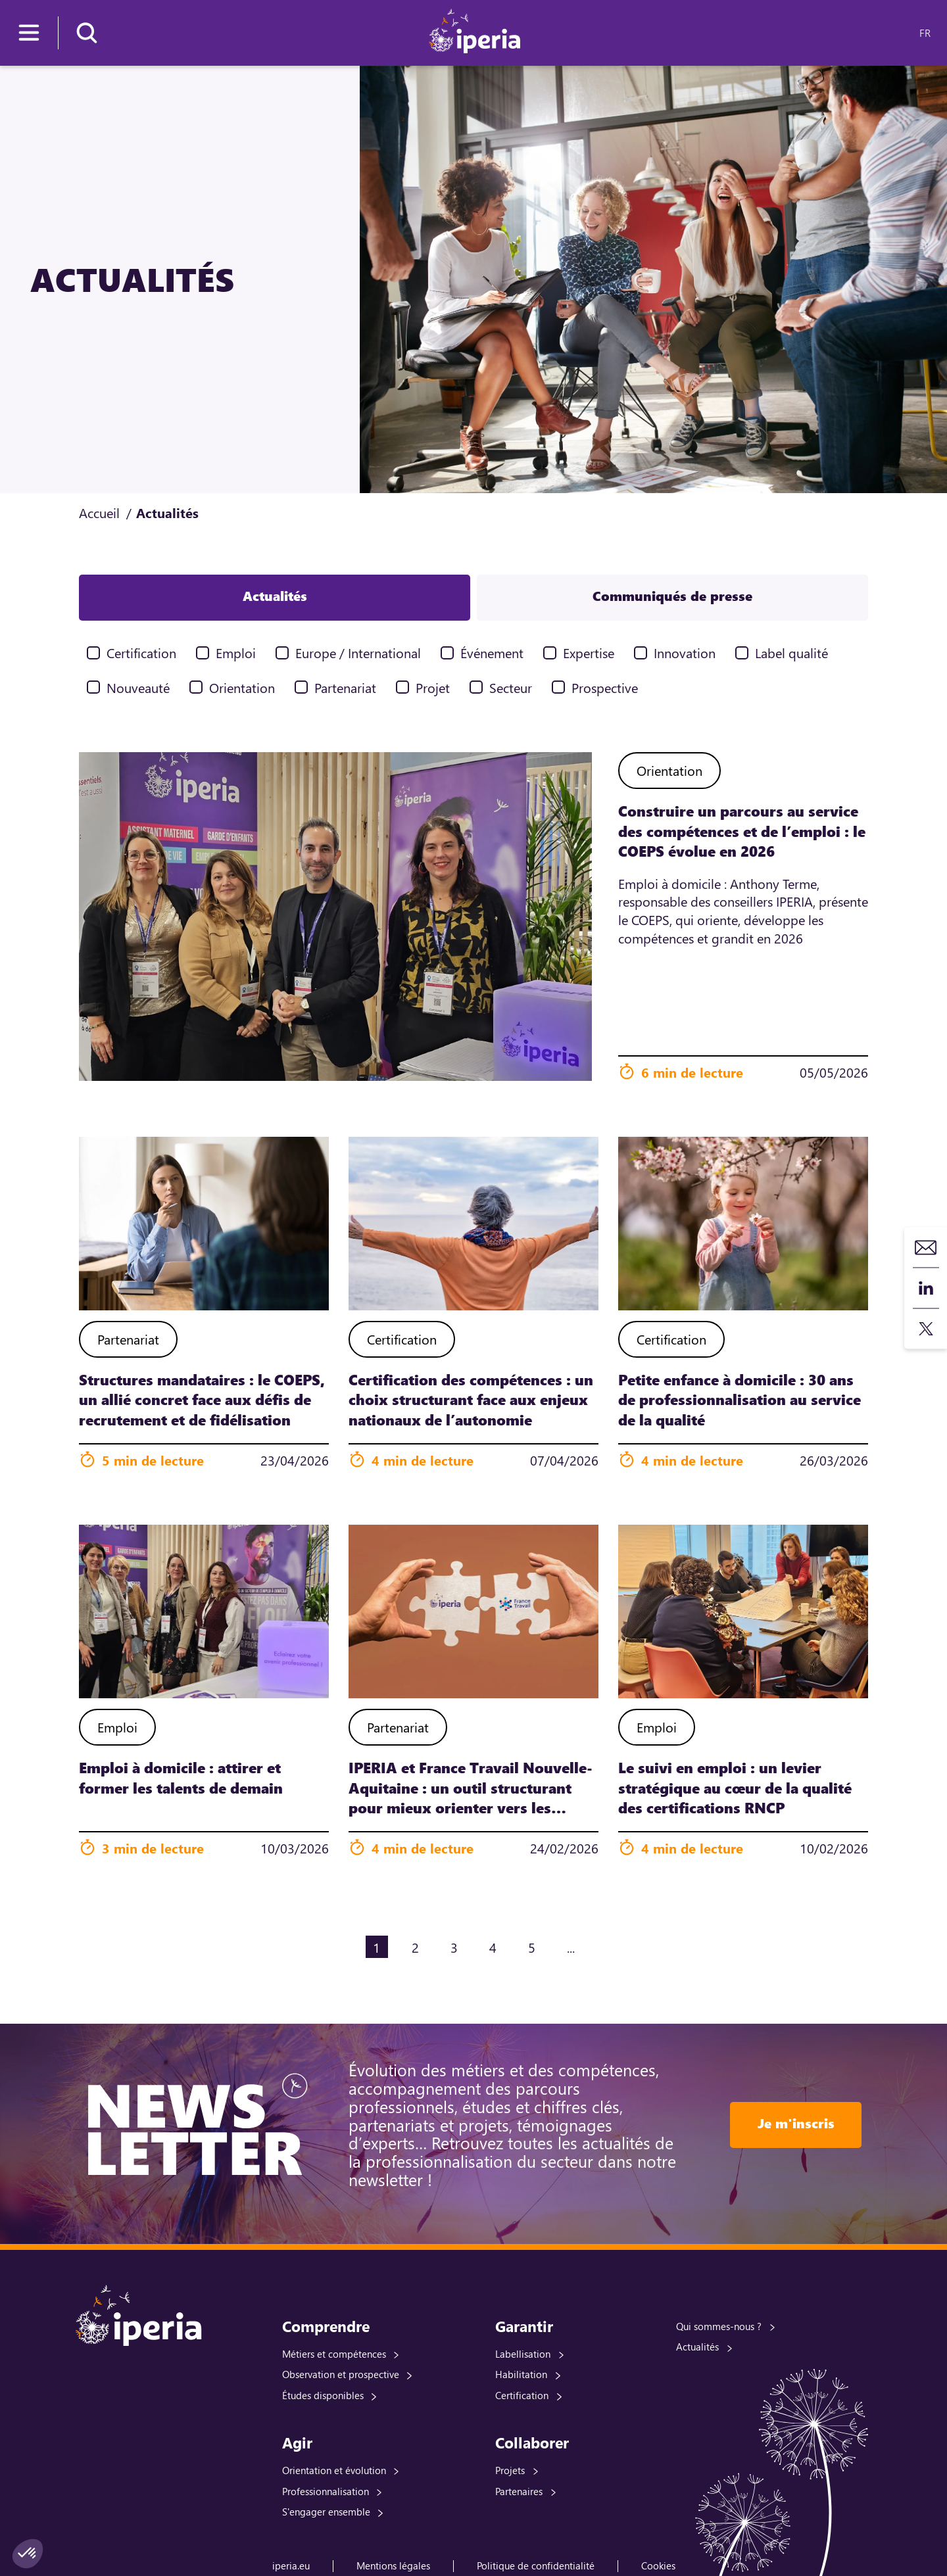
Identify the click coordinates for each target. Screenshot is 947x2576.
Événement (491, 652)
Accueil (99, 512)
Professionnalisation (325, 2491)
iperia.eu (291, 2565)
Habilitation (521, 2374)
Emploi (236, 652)
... (571, 1947)
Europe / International (358, 652)
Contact (926, 1247)
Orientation (242, 687)
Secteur (510, 687)
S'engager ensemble (326, 2511)
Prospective (604, 687)
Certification (141, 652)
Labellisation (522, 2353)
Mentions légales (393, 2565)
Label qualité (791, 652)
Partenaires (519, 2491)
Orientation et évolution (334, 2470)
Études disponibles (323, 2395)
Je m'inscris (796, 2123)
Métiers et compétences (334, 2353)
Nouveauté (138, 687)
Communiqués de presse (672, 596)
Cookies (658, 2565)
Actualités (275, 596)
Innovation (685, 652)
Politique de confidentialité (536, 2565)
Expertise (588, 652)
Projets (510, 2470)
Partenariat (345, 687)
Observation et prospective (340, 2374)
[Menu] (28, 32)
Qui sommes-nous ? (719, 2326)
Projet (433, 687)
